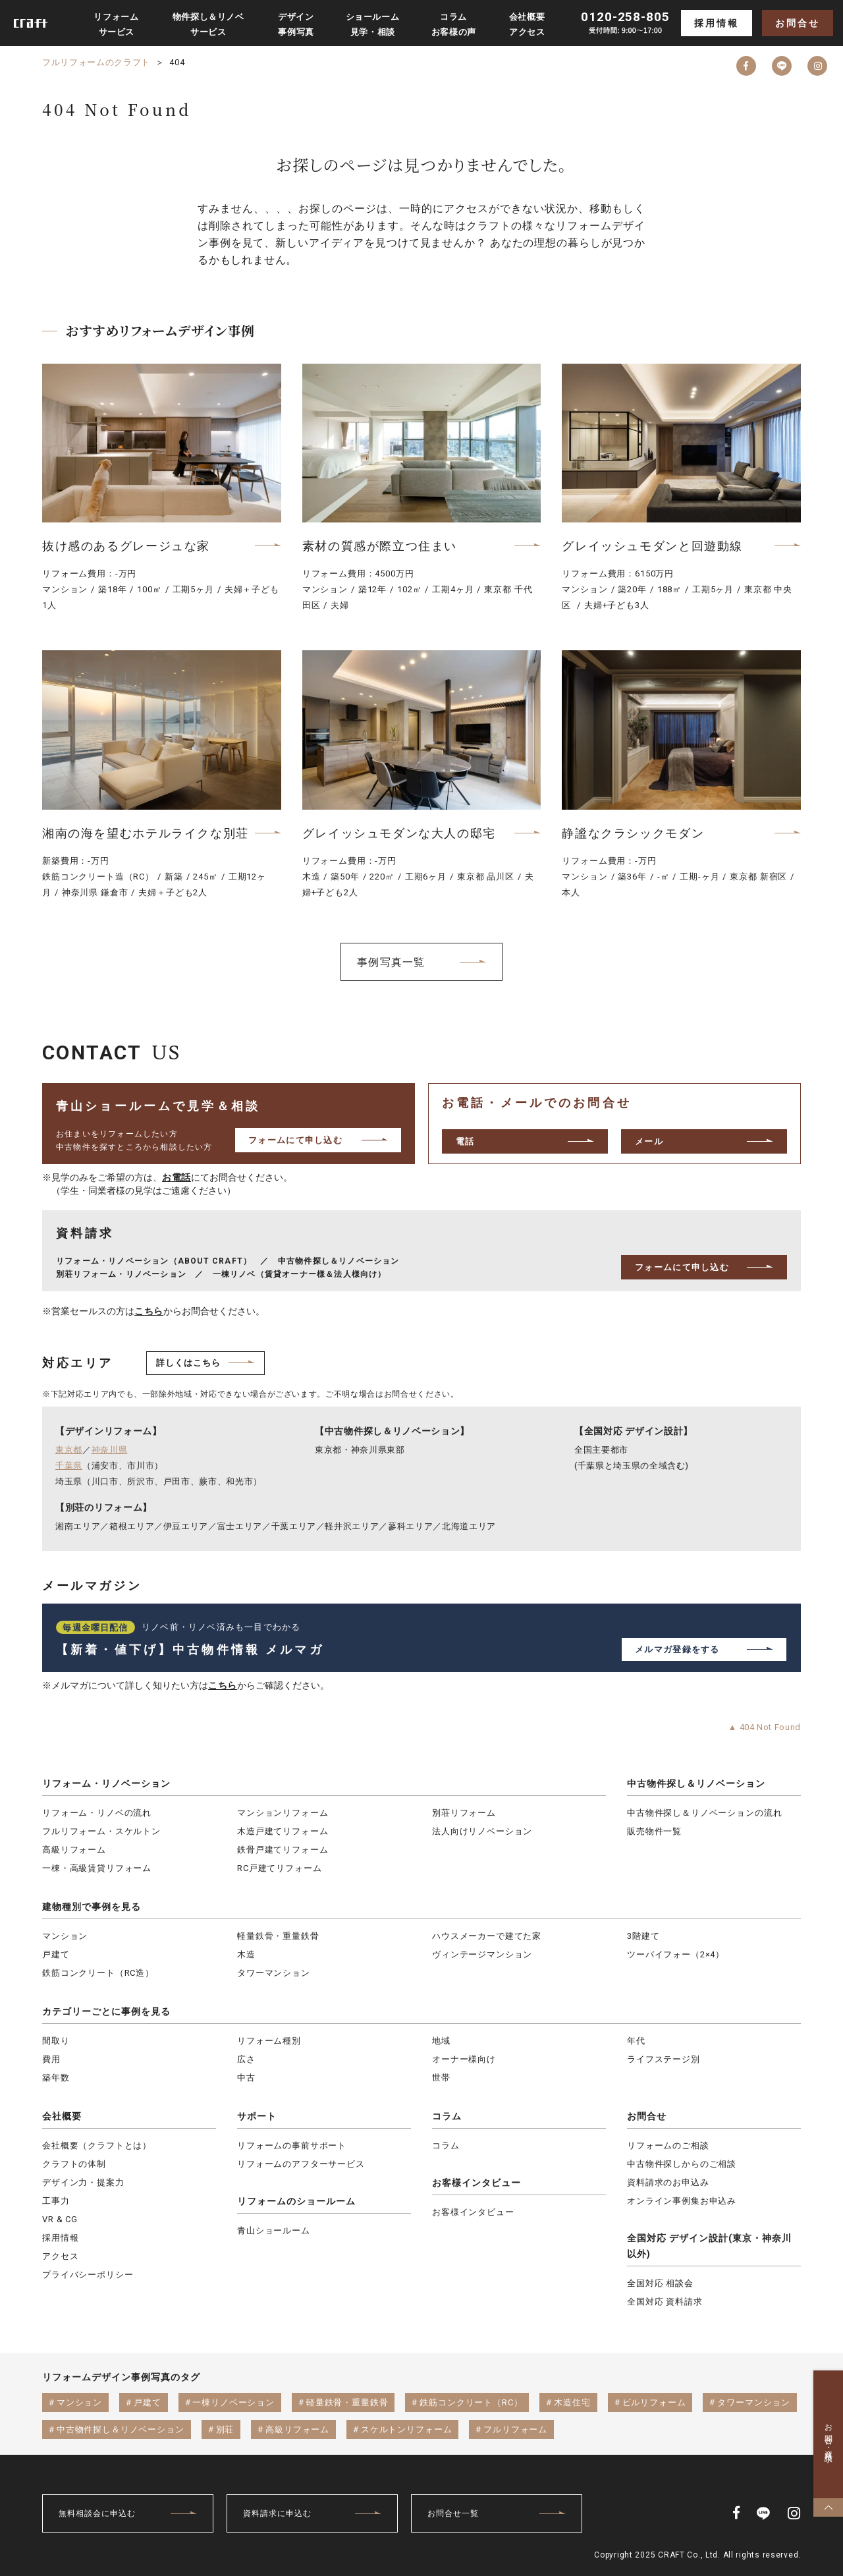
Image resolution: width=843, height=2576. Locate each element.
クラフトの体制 (74, 2164)
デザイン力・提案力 (83, 2182)
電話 (465, 1141)
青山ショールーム (273, 2230)
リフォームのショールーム (296, 2201)
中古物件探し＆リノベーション (696, 1783)
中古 (246, 2078)
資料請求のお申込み (668, 2182)
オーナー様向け (464, 2059)
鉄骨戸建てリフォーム (282, 1850)
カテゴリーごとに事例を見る (106, 2011)
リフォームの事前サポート (291, 2145)
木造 (246, 1954)
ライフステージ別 (663, 2059)
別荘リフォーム (464, 1813)
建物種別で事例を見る (91, 1906)
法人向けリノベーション (482, 1831)
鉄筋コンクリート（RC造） (98, 1973)
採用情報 (716, 23)
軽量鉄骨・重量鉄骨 (278, 1936)
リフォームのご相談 (668, 2145)
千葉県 (68, 1465)
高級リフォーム (74, 1850)
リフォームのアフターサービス (301, 2164)
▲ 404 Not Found (764, 1727)
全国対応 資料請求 (665, 2302)
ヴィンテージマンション (482, 1954)
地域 (441, 2041)
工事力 (56, 2201)
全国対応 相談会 (660, 2283)
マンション (65, 1936)
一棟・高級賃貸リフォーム (96, 1868)
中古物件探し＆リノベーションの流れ (704, 1813)
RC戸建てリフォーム (279, 1868)
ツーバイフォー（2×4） (675, 1954)
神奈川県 (110, 1450)
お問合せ (797, 23)
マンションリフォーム (282, 1813)
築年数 (56, 2078)
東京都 (68, 1450)
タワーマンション (273, 1973)
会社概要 (62, 2116)
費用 (51, 2059)
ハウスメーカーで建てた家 (486, 1936)
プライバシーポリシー (87, 2275)
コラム (447, 2116)
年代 (636, 2041)
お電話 (176, 1177)
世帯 (441, 2078)
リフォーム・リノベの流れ (96, 1813)
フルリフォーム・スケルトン (101, 1831)
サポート (257, 2116)
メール (649, 1141)
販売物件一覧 (654, 1831)
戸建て (56, 1954)
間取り (56, 2041)
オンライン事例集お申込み (681, 2201)
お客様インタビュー (476, 2182)
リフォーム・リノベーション (106, 1783)
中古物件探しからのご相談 (681, 2164)
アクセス (60, 2256)
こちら (148, 1311)
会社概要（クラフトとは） (96, 2145)
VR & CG (60, 2219)
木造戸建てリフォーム (282, 1831)
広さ (246, 2059)
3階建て (643, 1936)
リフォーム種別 (269, 2041)
